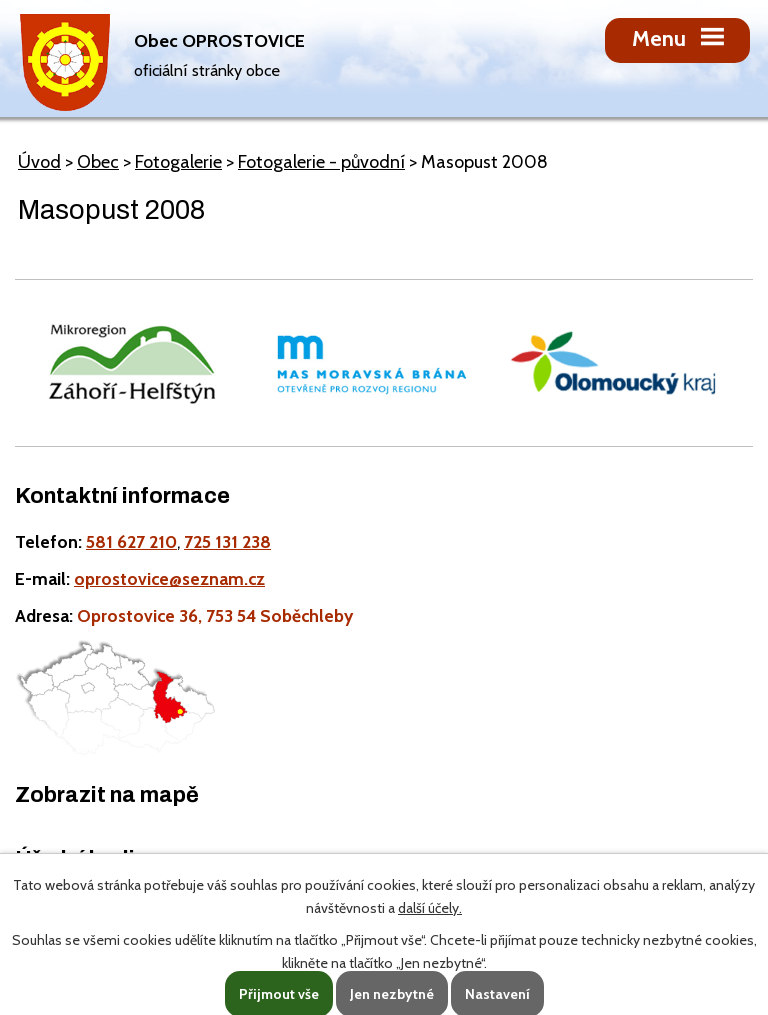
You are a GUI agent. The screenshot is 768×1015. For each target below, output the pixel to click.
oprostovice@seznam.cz (169, 578)
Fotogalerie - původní (321, 162)
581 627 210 (131, 541)
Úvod (39, 162)
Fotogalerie (178, 162)
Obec (98, 162)
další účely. (430, 908)
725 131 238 (227, 541)
